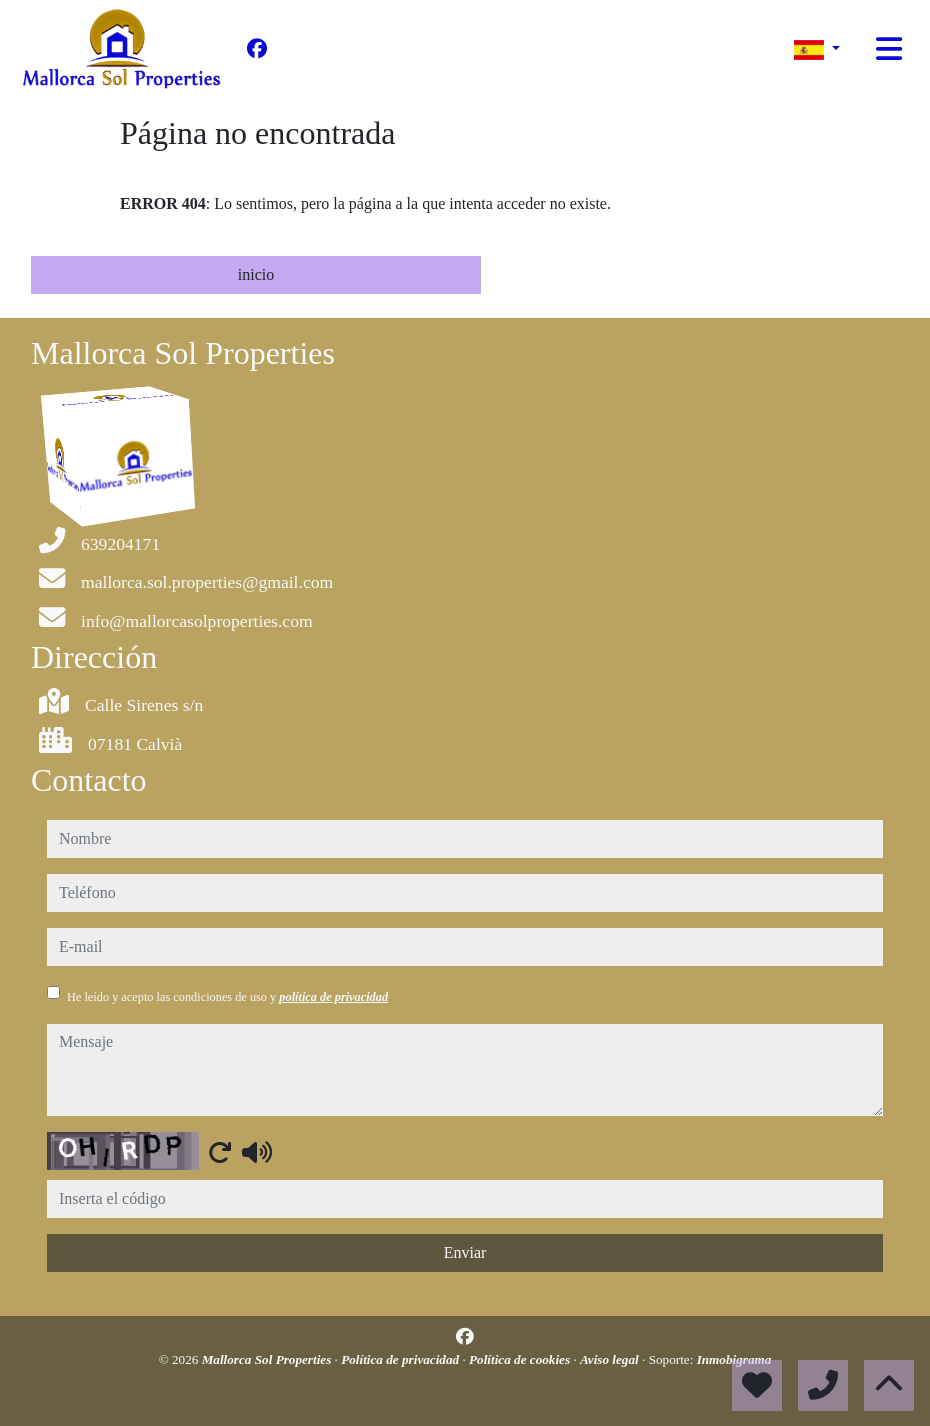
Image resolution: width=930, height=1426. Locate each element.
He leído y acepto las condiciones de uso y (227, 997)
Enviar (465, 1252)
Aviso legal (611, 1359)
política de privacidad (333, 997)
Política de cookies (521, 1359)
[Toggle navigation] (889, 49)
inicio (256, 274)
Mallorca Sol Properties (268, 1359)
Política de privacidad (401, 1359)
